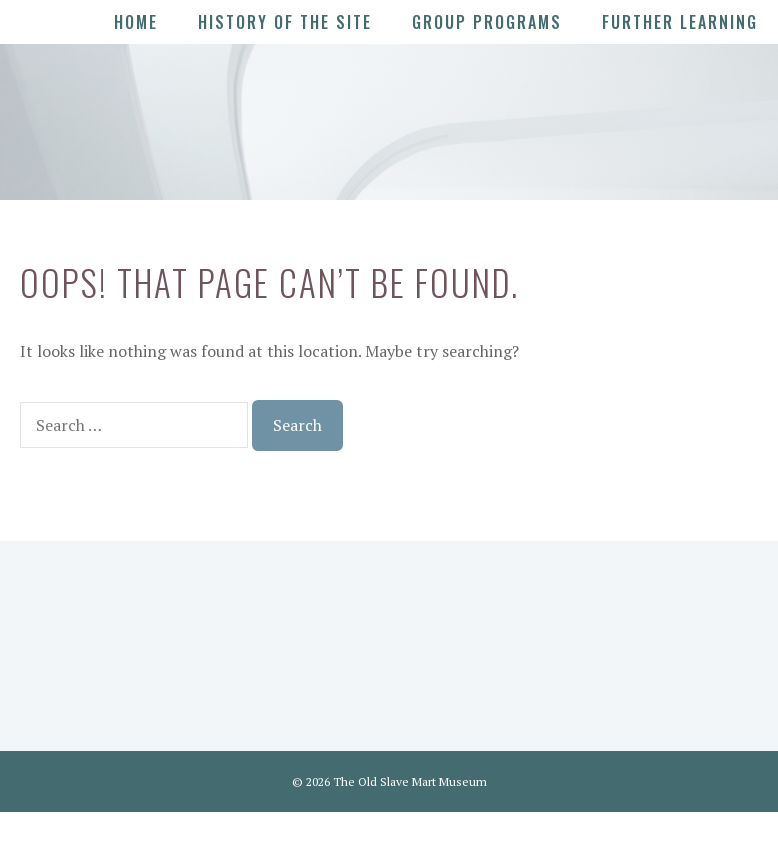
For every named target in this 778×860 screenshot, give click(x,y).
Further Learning (680, 22)
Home (136, 22)
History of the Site (285, 22)
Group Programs (487, 22)
